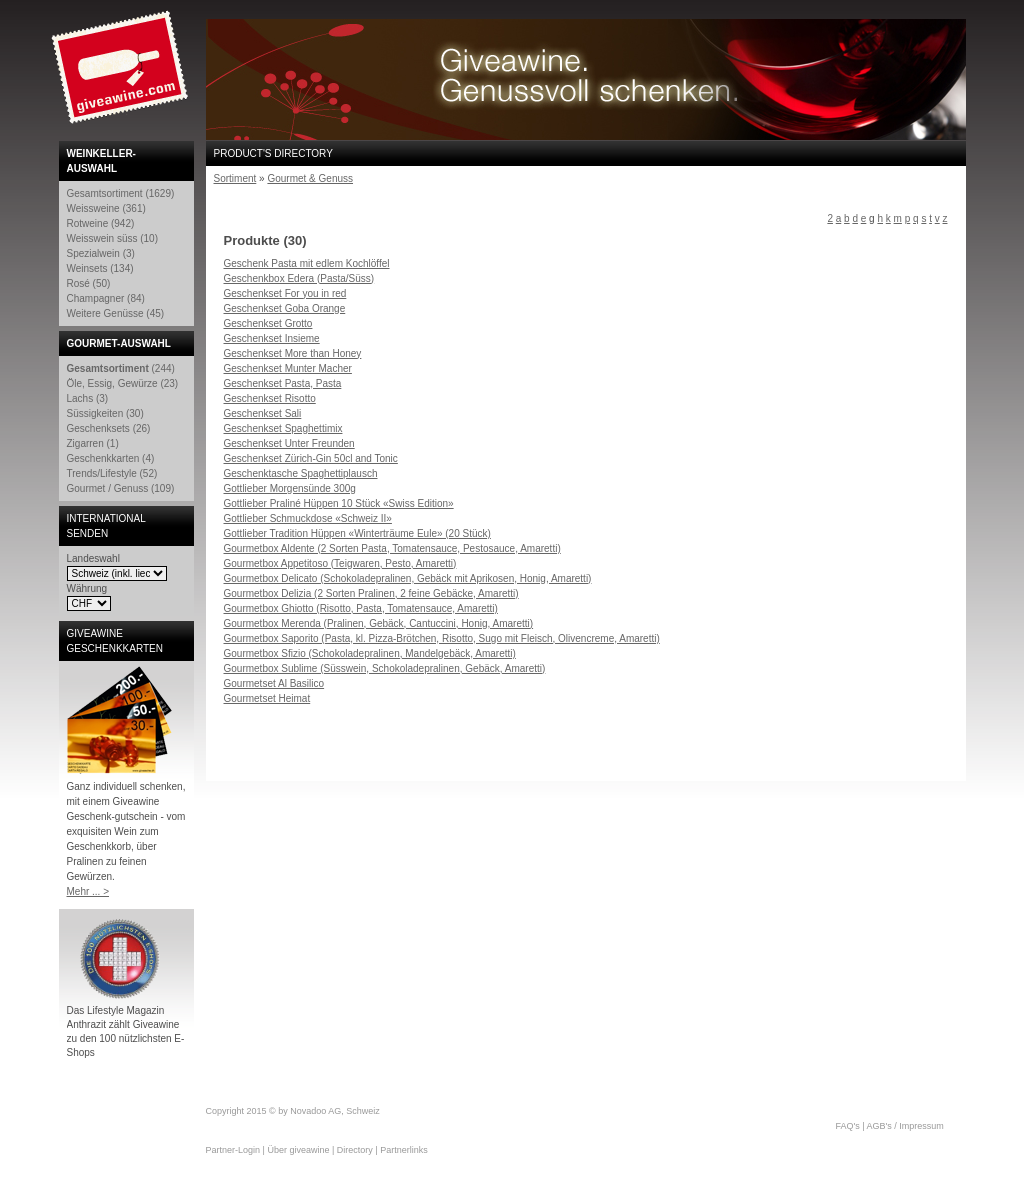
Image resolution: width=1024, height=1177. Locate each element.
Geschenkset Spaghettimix (283, 428)
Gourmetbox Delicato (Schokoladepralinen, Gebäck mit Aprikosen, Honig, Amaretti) (408, 578)
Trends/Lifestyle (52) (112, 473)
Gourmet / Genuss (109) (121, 488)
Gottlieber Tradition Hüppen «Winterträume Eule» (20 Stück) (357, 533)
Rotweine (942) (101, 223)
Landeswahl (93, 558)
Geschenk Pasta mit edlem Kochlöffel (307, 263)
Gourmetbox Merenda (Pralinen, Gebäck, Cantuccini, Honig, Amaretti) (379, 623)
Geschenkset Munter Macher (288, 368)
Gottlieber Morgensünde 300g (290, 488)
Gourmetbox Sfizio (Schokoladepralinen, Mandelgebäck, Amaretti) (370, 653)
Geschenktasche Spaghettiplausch (301, 473)
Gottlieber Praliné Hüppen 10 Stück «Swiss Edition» (339, 503)
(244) (121, 368)
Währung (87, 588)
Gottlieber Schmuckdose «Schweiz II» (308, 518)
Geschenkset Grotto (268, 323)
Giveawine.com (122, 75)
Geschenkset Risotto (270, 398)
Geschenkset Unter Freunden (289, 443)
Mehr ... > (88, 891)
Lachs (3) (88, 398)
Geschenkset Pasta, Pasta (283, 383)
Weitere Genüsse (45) (116, 313)
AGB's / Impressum (905, 1126)
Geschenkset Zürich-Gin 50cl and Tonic (311, 458)
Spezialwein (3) (101, 253)
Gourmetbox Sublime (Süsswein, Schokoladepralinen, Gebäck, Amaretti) (385, 668)
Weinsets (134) (100, 268)
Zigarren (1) (93, 443)
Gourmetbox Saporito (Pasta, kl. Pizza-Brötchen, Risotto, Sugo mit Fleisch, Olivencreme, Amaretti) (442, 638)
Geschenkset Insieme (272, 338)
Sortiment (235, 178)
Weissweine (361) (106, 208)
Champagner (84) (106, 298)
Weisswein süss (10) (113, 238)
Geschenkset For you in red (285, 293)
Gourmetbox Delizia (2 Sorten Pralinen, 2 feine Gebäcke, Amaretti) (371, 593)
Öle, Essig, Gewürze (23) (123, 383)
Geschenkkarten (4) (111, 458)
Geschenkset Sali (263, 413)
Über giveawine (298, 1150)
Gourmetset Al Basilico (274, 683)
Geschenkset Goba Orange (285, 308)
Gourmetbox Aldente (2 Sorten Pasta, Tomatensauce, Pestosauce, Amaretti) (392, 548)
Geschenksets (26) (109, 428)
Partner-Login (233, 1150)
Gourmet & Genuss (310, 178)
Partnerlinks (404, 1150)
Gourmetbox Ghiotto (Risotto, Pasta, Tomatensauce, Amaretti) (361, 608)
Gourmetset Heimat (267, 698)
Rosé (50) (89, 283)
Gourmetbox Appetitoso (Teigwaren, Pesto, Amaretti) (340, 563)
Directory (355, 1150)
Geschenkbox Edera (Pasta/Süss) (299, 278)
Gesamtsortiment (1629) (121, 193)
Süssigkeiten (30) (105, 413)
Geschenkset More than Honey (293, 353)
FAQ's (848, 1126)
